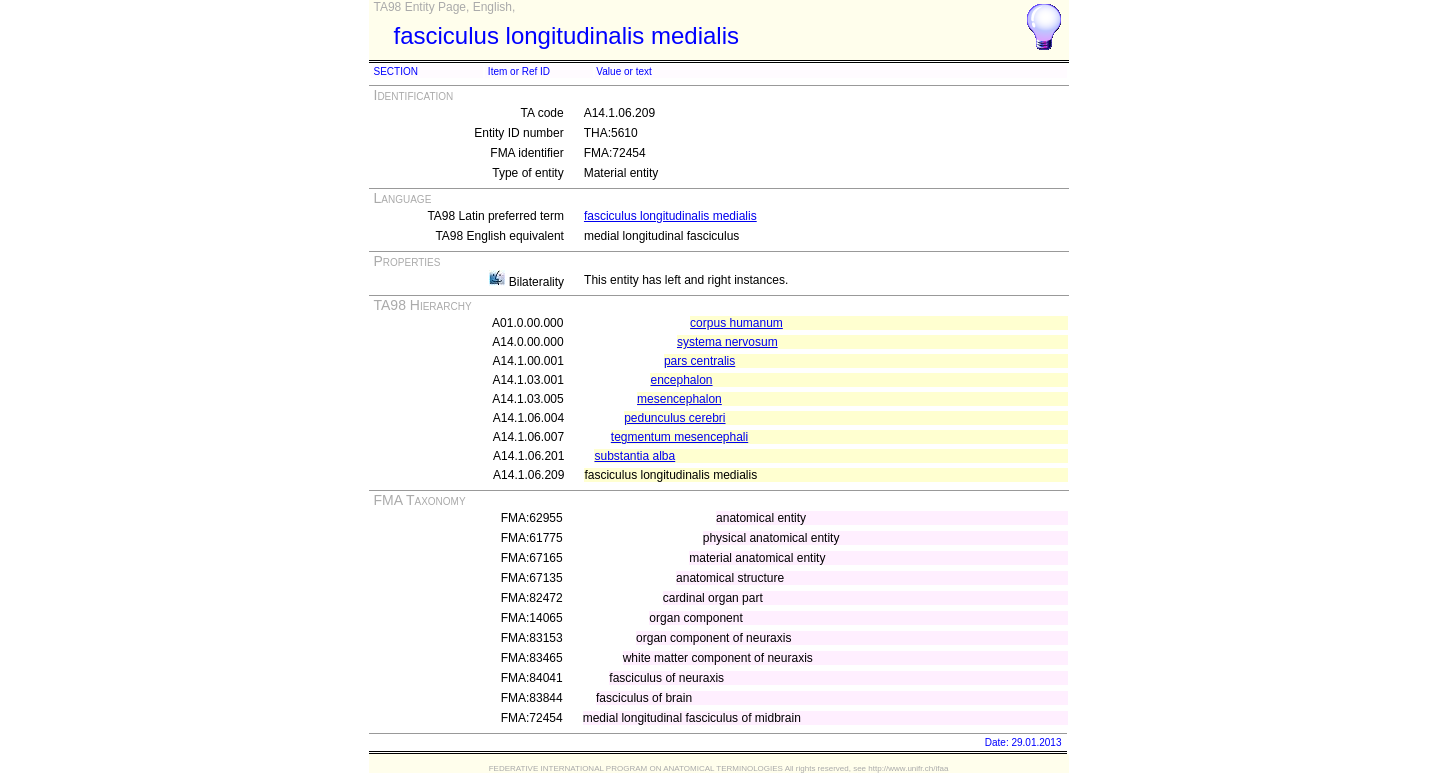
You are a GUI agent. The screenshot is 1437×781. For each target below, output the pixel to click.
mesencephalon (679, 399)
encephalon (681, 380)
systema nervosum (727, 342)
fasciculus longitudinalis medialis (670, 216)
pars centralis (699, 361)
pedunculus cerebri (674, 418)
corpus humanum (736, 323)
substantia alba (634, 456)
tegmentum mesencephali (679, 437)
